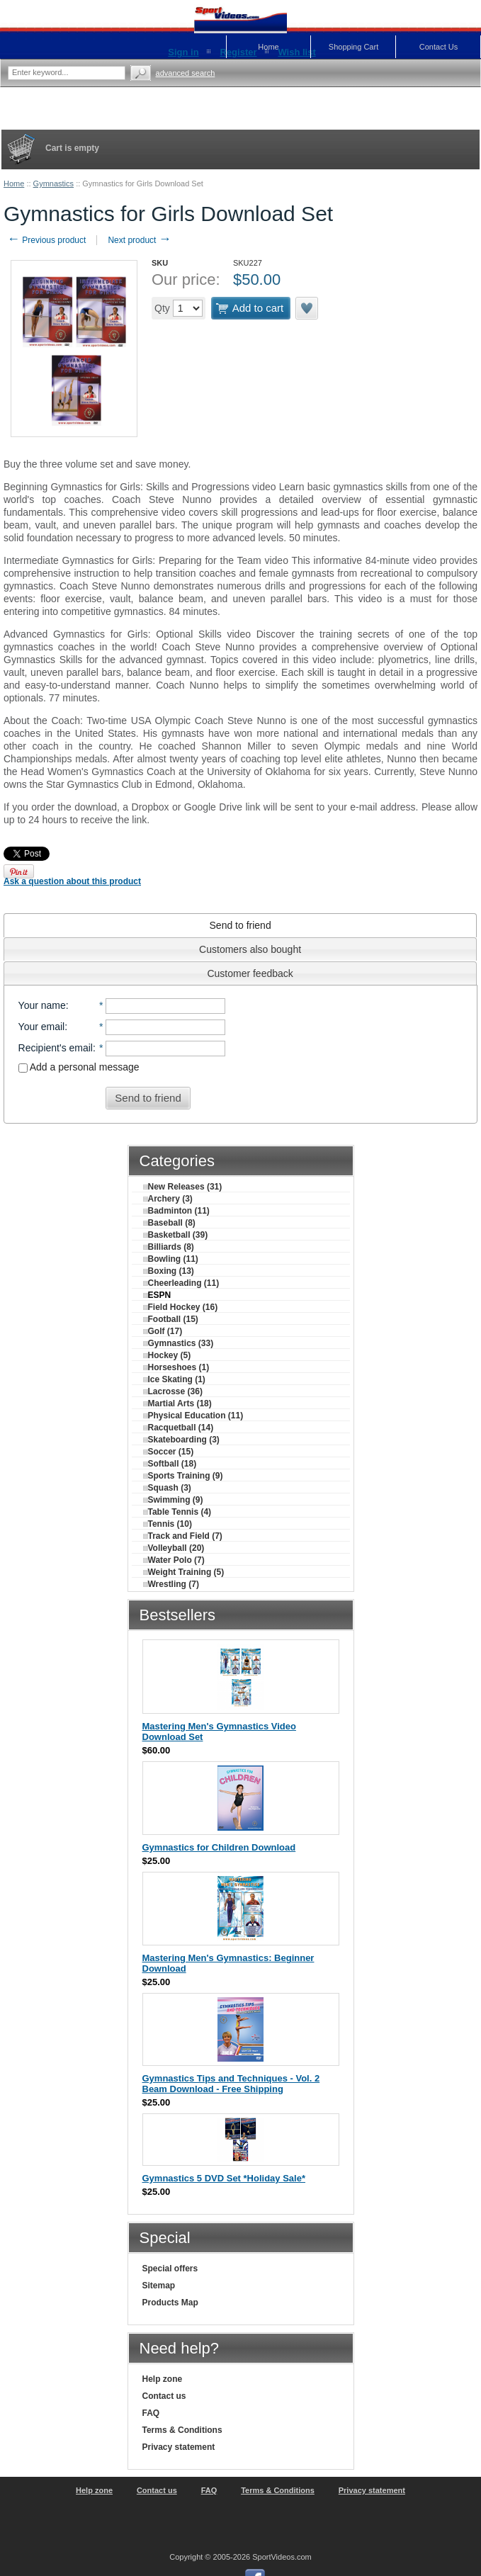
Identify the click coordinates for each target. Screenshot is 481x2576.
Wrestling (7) (171, 1584)
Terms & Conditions (182, 2430)
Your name (42, 1005)
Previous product (46, 240)
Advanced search (185, 73)
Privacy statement (178, 2447)
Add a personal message (79, 1067)
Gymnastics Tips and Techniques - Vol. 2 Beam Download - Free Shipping (231, 2083)
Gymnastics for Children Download (219, 1847)
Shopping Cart (353, 47)
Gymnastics (53, 183)
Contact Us (438, 47)
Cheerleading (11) (181, 1283)
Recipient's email (55, 1047)
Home (14, 183)
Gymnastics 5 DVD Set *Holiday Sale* (223, 2178)
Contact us (164, 2396)
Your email (41, 1026)
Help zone (162, 2379)
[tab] (240, 925)
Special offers (170, 2268)
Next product (139, 240)
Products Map (170, 2302)
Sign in (183, 52)
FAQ (151, 2413)
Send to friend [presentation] (240, 925)
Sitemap (159, 2285)
